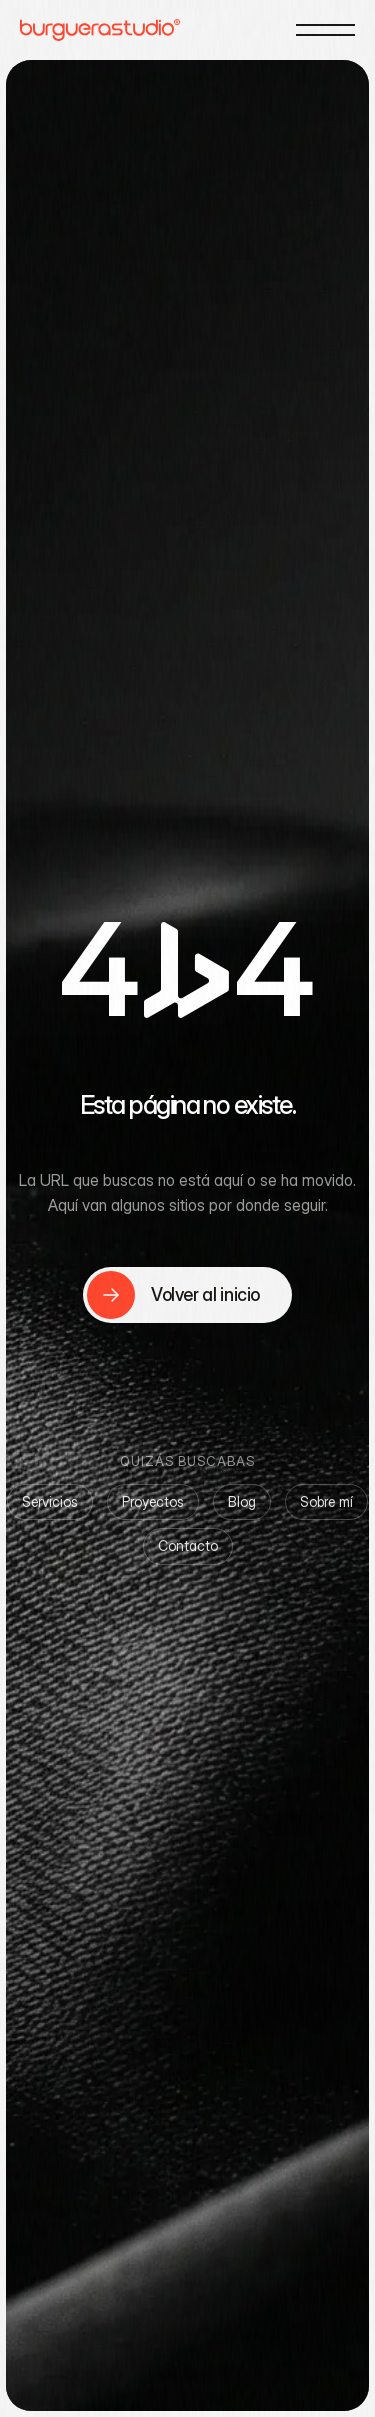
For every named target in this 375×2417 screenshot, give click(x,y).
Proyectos (153, 1501)
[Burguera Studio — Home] (100, 30)
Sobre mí (326, 1501)
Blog (242, 1501)
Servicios (50, 1501)
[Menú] (325, 30)
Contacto (188, 1545)
